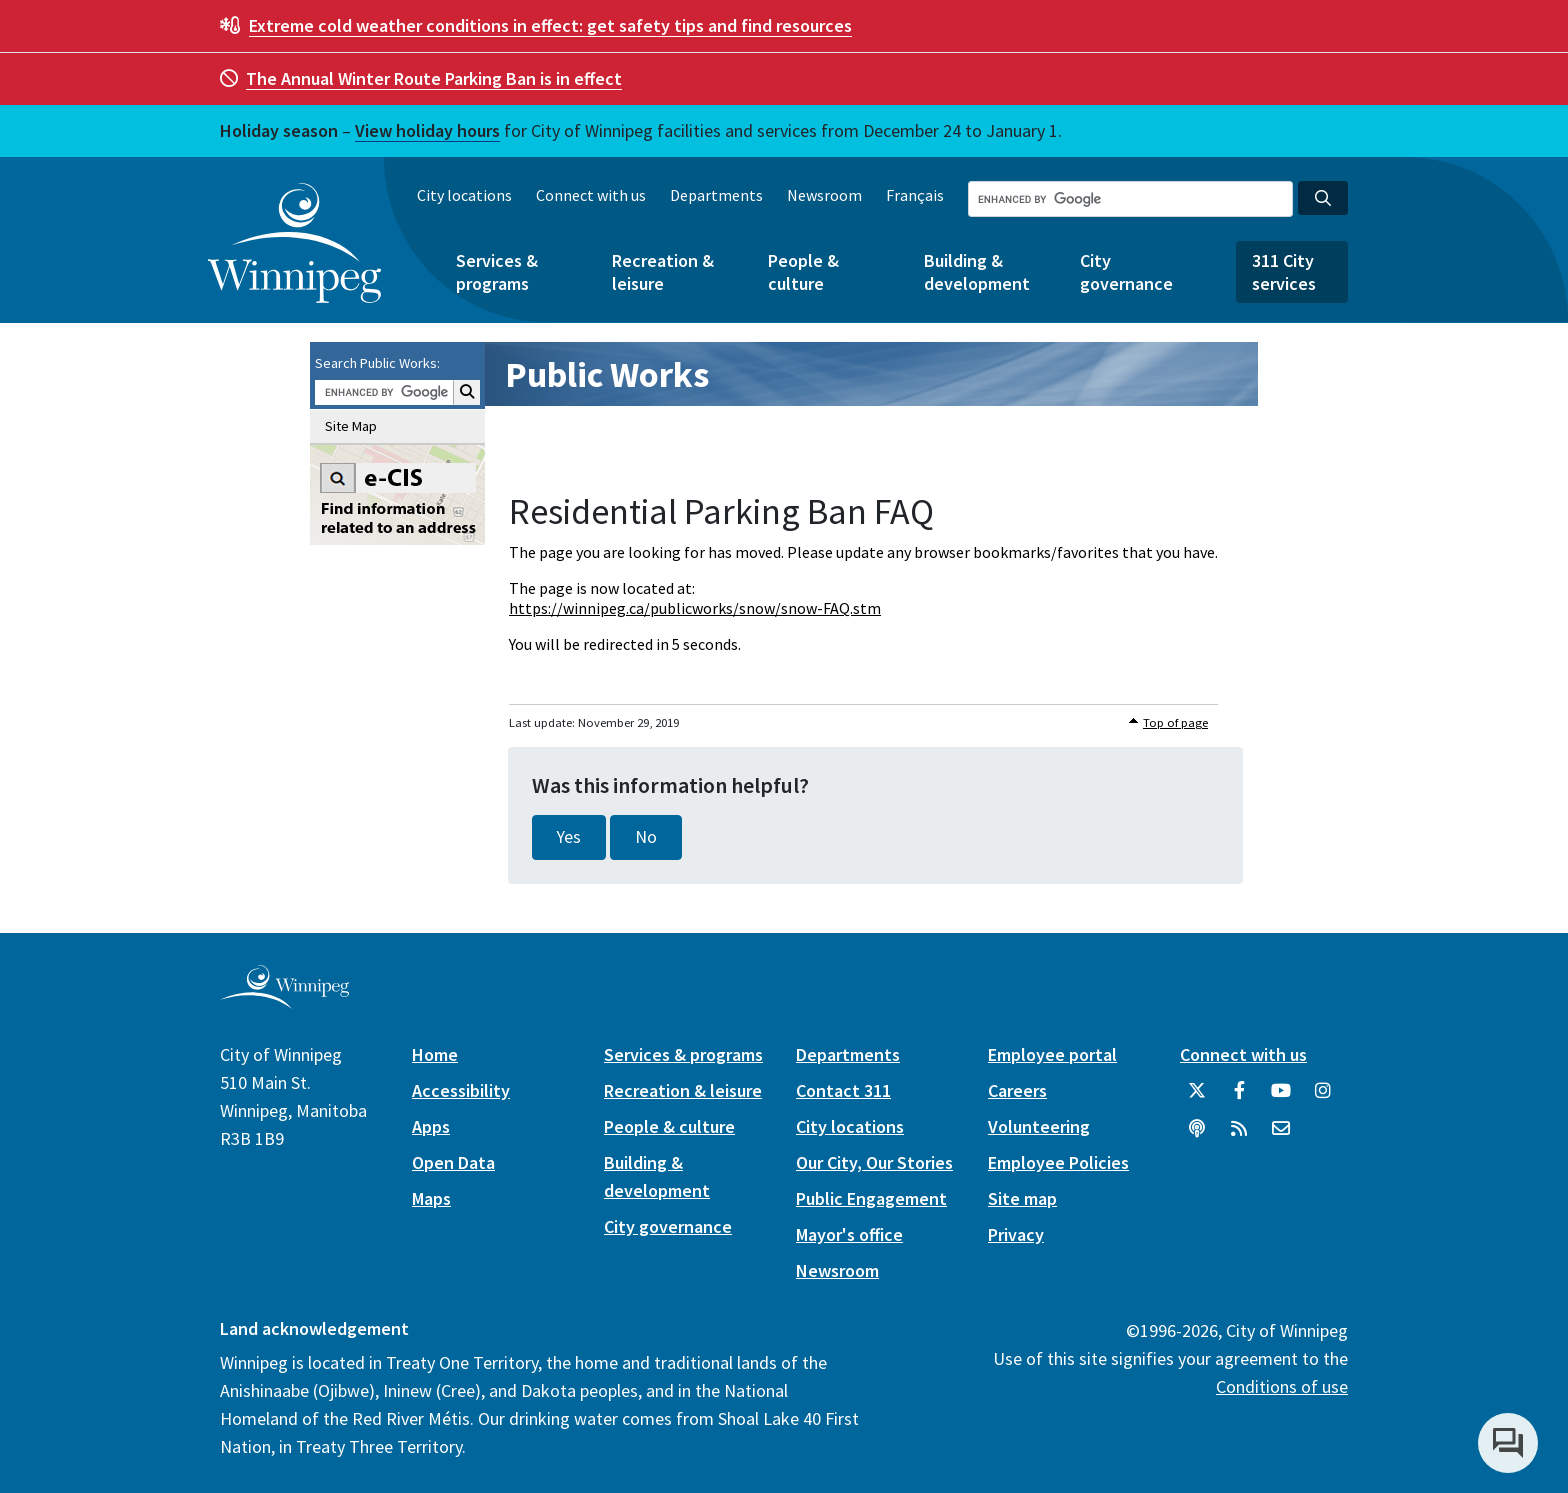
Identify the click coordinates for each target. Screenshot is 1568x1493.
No (646, 837)
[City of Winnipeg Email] (1281, 1136)
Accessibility (461, 1090)
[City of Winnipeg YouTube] (1281, 1098)
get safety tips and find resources (550, 25)
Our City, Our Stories (874, 1162)
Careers (1017, 1090)
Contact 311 (843, 1090)
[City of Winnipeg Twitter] (1197, 1098)
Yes (569, 837)
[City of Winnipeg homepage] (284, 1000)
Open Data (453, 1162)
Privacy (1016, 1234)
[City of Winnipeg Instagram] (1323, 1098)
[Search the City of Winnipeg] (1130, 199)
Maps (431, 1198)
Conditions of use (1282, 1386)
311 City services (1284, 272)
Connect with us (591, 195)
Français (915, 195)
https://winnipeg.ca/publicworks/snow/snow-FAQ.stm (695, 608)
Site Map (351, 426)
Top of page (1175, 722)
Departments (716, 195)
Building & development (977, 272)
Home (435, 1054)
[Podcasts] (1197, 1136)
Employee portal (1052, 1054)
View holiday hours (427, 130)
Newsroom (824, 195)
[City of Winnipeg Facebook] (1239, 1098)
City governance (1126, 272)
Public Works (607, 374)
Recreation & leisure (663, 272)
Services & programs (497, 272)
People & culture (803, 272)
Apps (431, 1126)
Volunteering (1039, 1126)
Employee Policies (1058, 1162)
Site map (1022, 1198)
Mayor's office (849, 1234)
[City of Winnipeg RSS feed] (1239, 1136)
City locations (464, 195)
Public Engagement (871, 1198)
